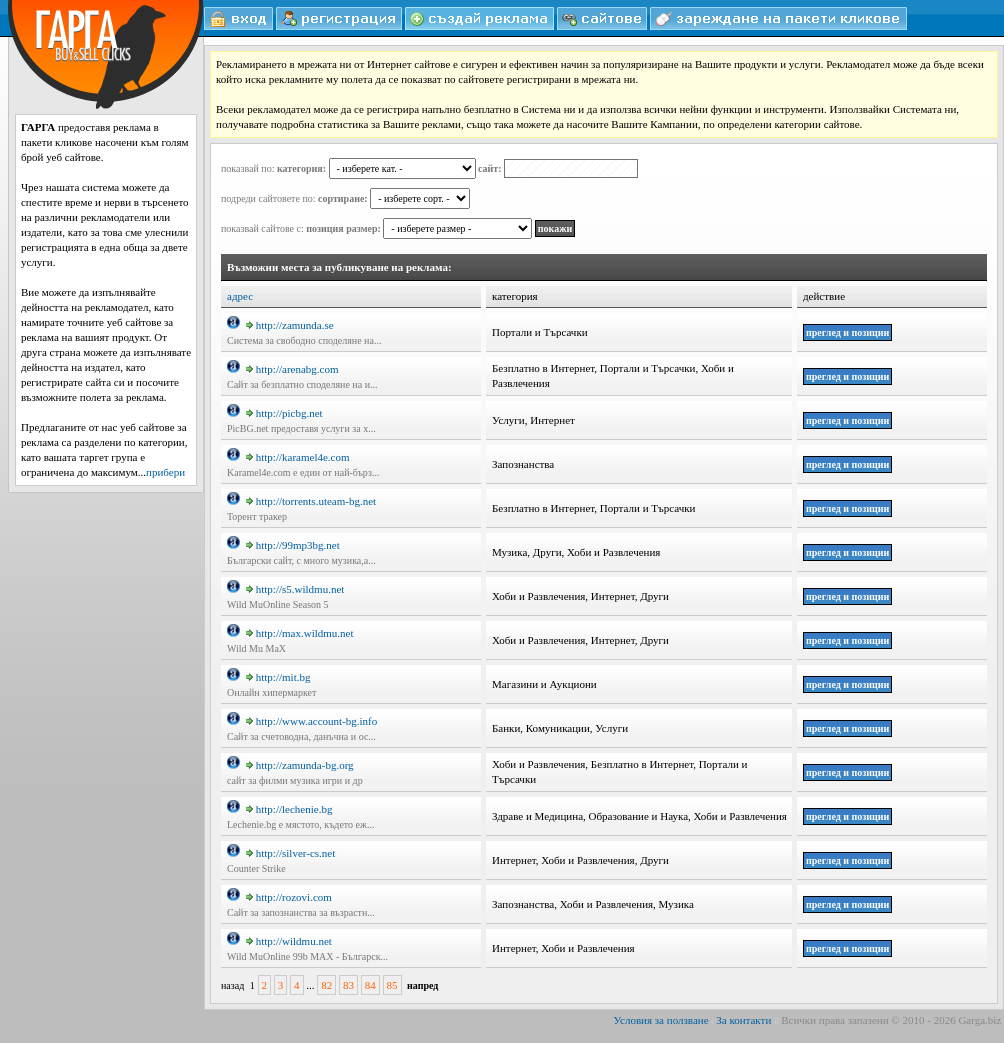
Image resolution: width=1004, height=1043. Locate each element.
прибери (165, 472)
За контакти (743, 1020)
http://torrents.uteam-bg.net (311, 501)
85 (392, 985)
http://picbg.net (284, 413)
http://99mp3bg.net (293, 545)
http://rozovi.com (289, 897)
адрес (240, 296)
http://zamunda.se (290, 325)
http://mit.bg (278, 677)
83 (348, 985)
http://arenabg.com (292, 369)
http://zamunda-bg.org (300, 765)
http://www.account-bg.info (311, 721)
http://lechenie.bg (289, 809)
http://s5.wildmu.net (295, 589)
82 (326, 985)
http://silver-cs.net (291, 853)
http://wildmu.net (289, 941)
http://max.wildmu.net (300, 633)
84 (370, 985)
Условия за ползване (661, 1020)
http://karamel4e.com (298, 457)
